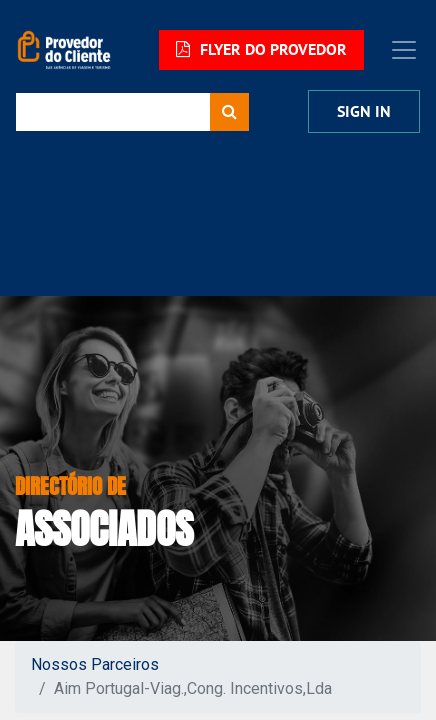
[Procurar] (229, 112)
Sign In (364, 111)
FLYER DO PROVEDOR (261, 49)
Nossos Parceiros (95, 664)
